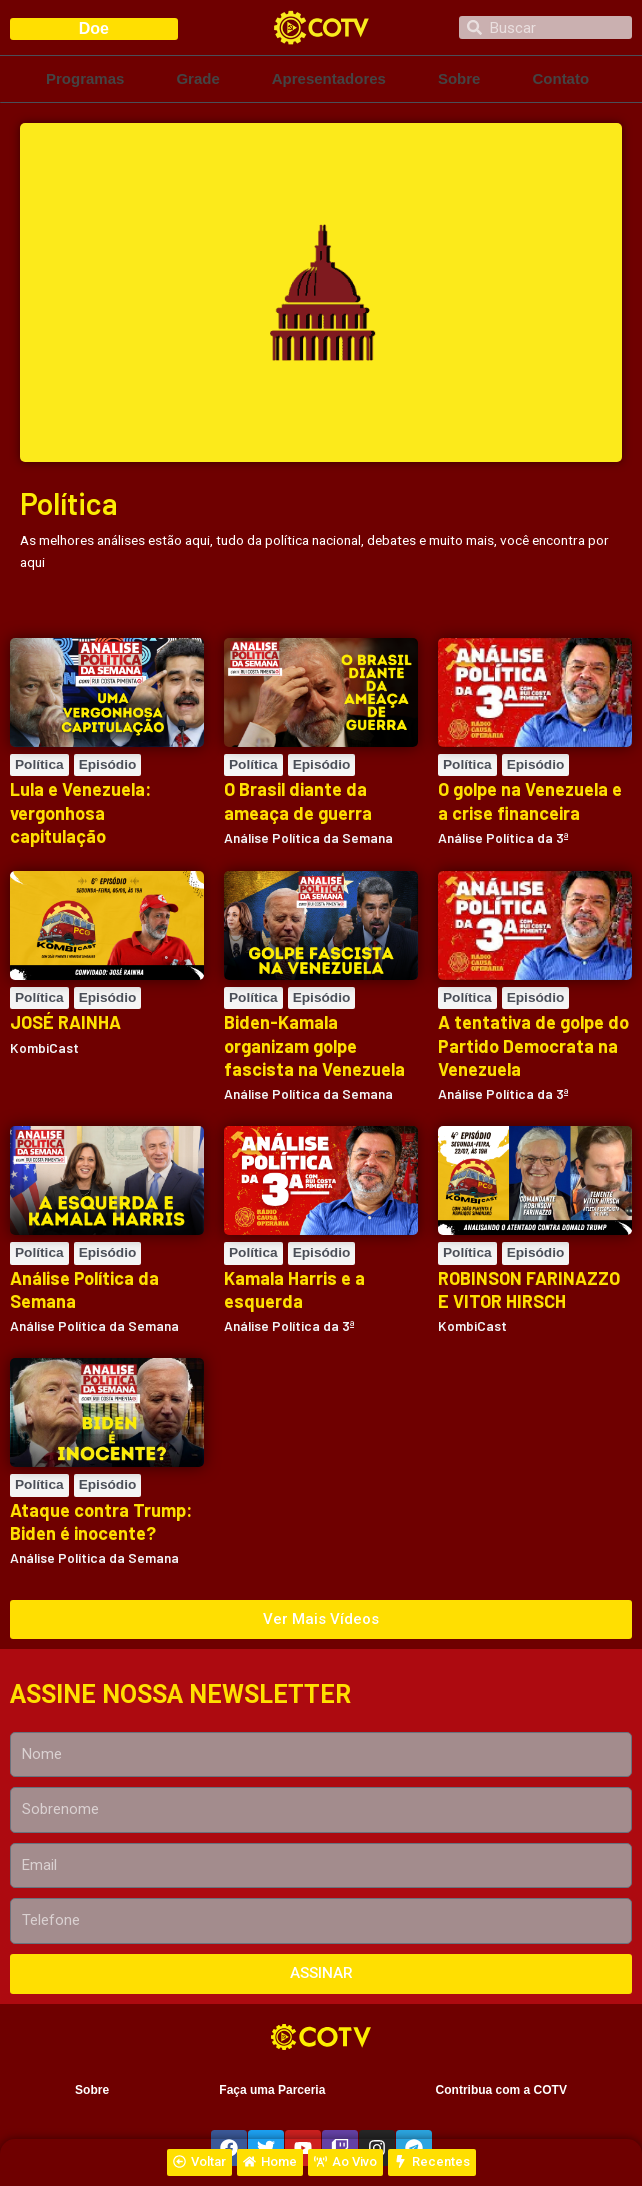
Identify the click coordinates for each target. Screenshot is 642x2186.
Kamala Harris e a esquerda (294, 1289)
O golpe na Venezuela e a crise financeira (530, 800)
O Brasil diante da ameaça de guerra (298, 800)
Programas (85, 78)
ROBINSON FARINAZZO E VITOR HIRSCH (529, 1289)
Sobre (459, 78)
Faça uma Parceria (272, 2090)
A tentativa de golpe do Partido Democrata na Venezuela (533, 1045)
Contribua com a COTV (501, 2090)
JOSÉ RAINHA (65, 1022)
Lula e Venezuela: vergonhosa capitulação (80, 812)
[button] (321, 1619)
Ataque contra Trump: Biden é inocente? (101, 1521)
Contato (560, 78)
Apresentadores (329, 78)
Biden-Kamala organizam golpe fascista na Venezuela (314, 1045)
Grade (197, 78)
